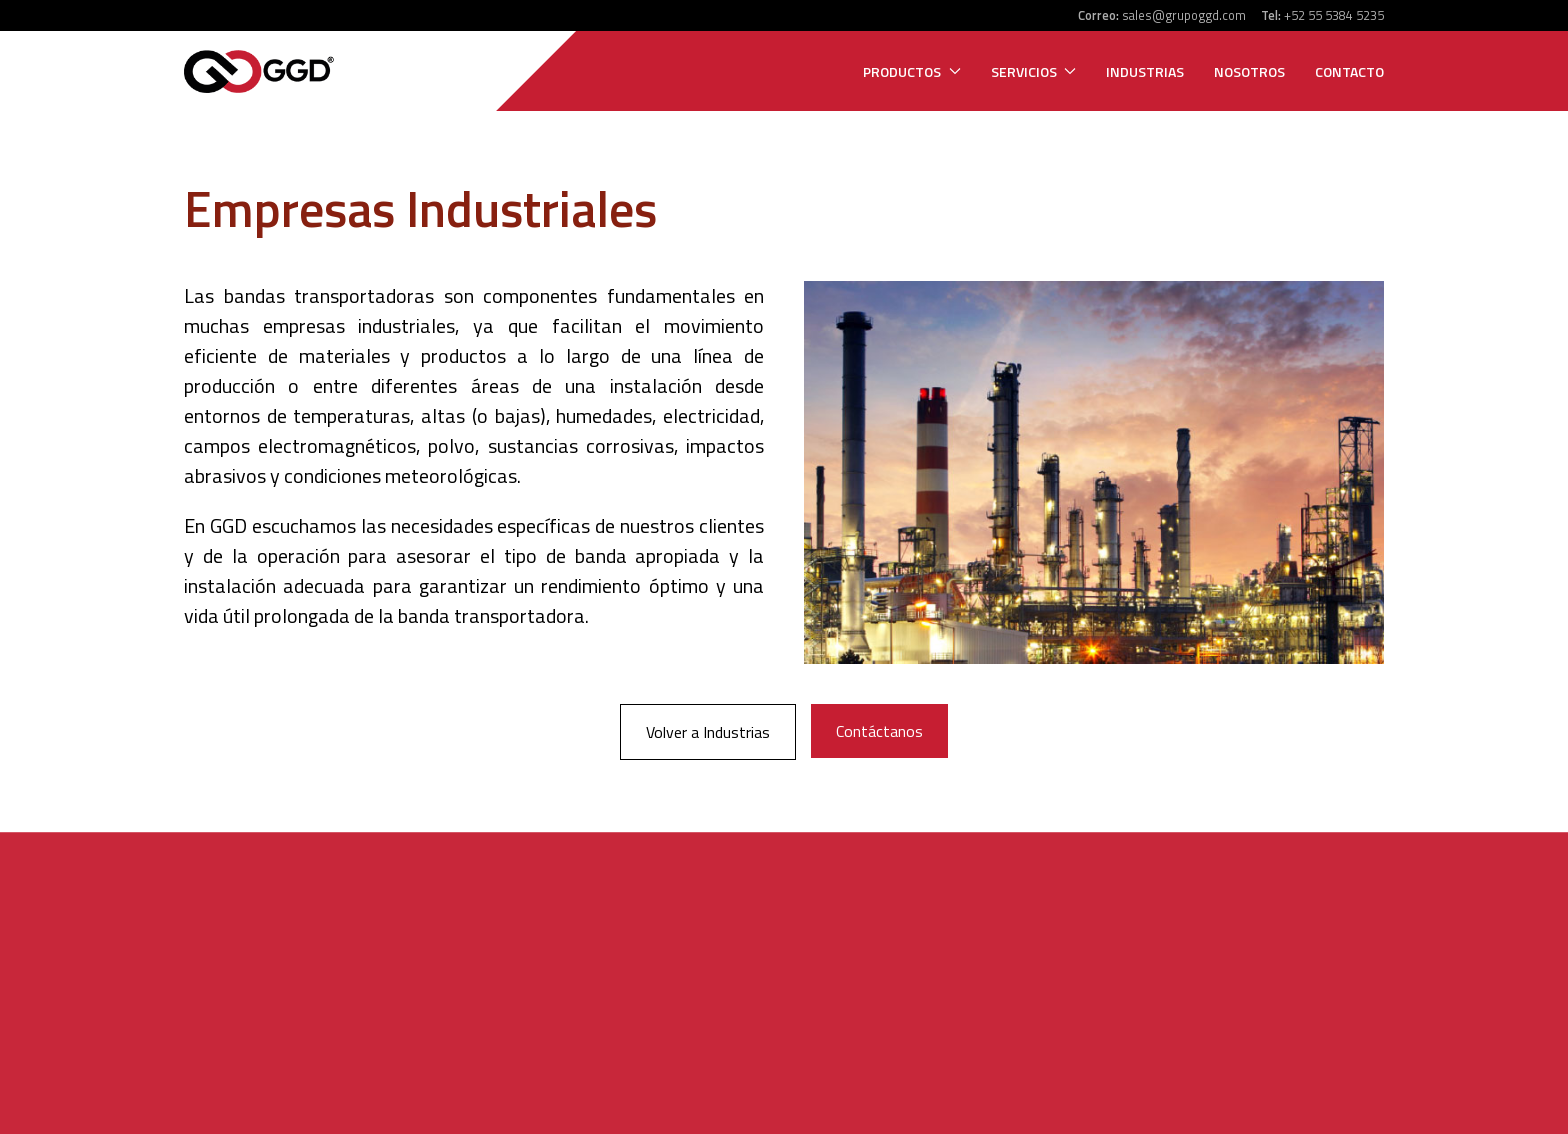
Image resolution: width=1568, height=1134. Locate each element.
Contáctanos (879, 731)
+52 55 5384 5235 (1334, 15)
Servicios (1034, 71)
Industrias (1145, 71)
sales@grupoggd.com (1184, 15)
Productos (912, 71)
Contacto (1349, 71)
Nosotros (1249, 71)
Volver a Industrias (708, 732)
